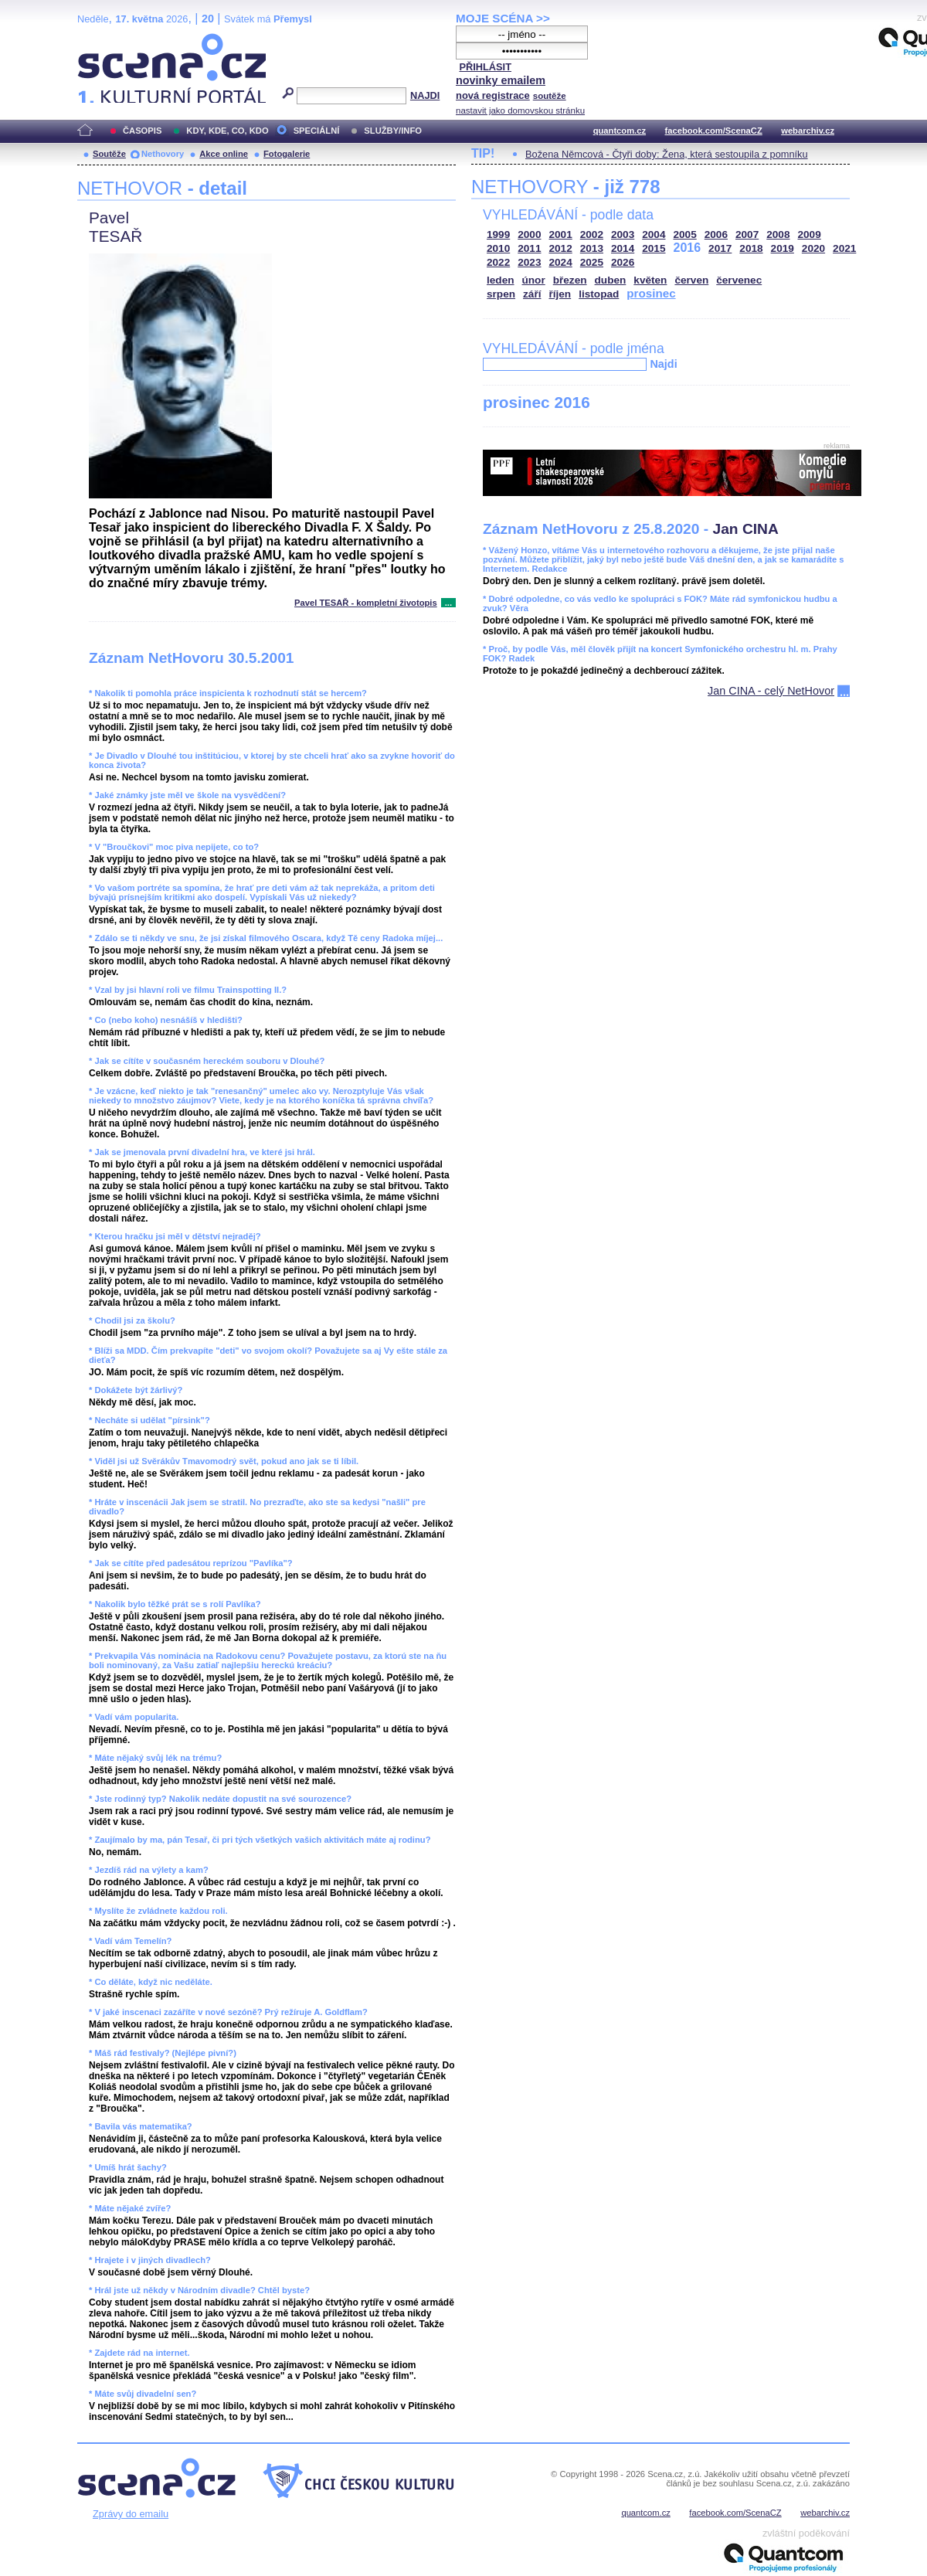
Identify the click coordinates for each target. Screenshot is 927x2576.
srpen (501, 294)
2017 (720, 248)
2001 (560, 234)
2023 (529, 262)
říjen (559, 294)
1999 (498, 234)
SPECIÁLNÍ (317, 130)
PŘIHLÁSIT (485, 67)
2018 (750, 248)
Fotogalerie (286, 153)
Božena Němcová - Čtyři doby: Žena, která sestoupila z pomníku (666, 154)
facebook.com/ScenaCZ (713, 130)
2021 (844, 248)
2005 (685, 234)
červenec (739, 280)
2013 (591, 248)
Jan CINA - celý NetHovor (771, 691)
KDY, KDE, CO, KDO (227, 130)
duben (610, 280)
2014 (622, 248)
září (532, 294)
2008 (777, 234)
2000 (529, 234)
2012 (560, 248)
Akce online (223, 153)
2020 (813, 248)
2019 (782, 248)
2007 (747, 234)
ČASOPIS (142, 130)
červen (691, 280)
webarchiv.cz (807, 130)
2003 (622, 234)
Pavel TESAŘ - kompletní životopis (365, 602)
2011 (529, 248)
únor (533, 280)
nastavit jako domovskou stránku (520, 110)
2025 (591, 262)
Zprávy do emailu (130, 2514)
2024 (560, 262)
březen (570, 280)
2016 (687, 247)
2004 (653, 234)
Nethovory (162, 153)
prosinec (650, 293)
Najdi (663, 364)
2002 (591, 234)
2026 (622, 262)
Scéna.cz (103, 39)
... (448, 602)
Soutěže (109, 153)
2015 (653, 248)
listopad (599, 294)
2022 (498, 262)
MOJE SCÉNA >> (503, 18)
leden (500, 280)
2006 (716, 234)
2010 (498, 248)
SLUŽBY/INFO (393, 130)
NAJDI (425, 95)
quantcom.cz (619, 130)
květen (650, 280)
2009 (809, 234)
